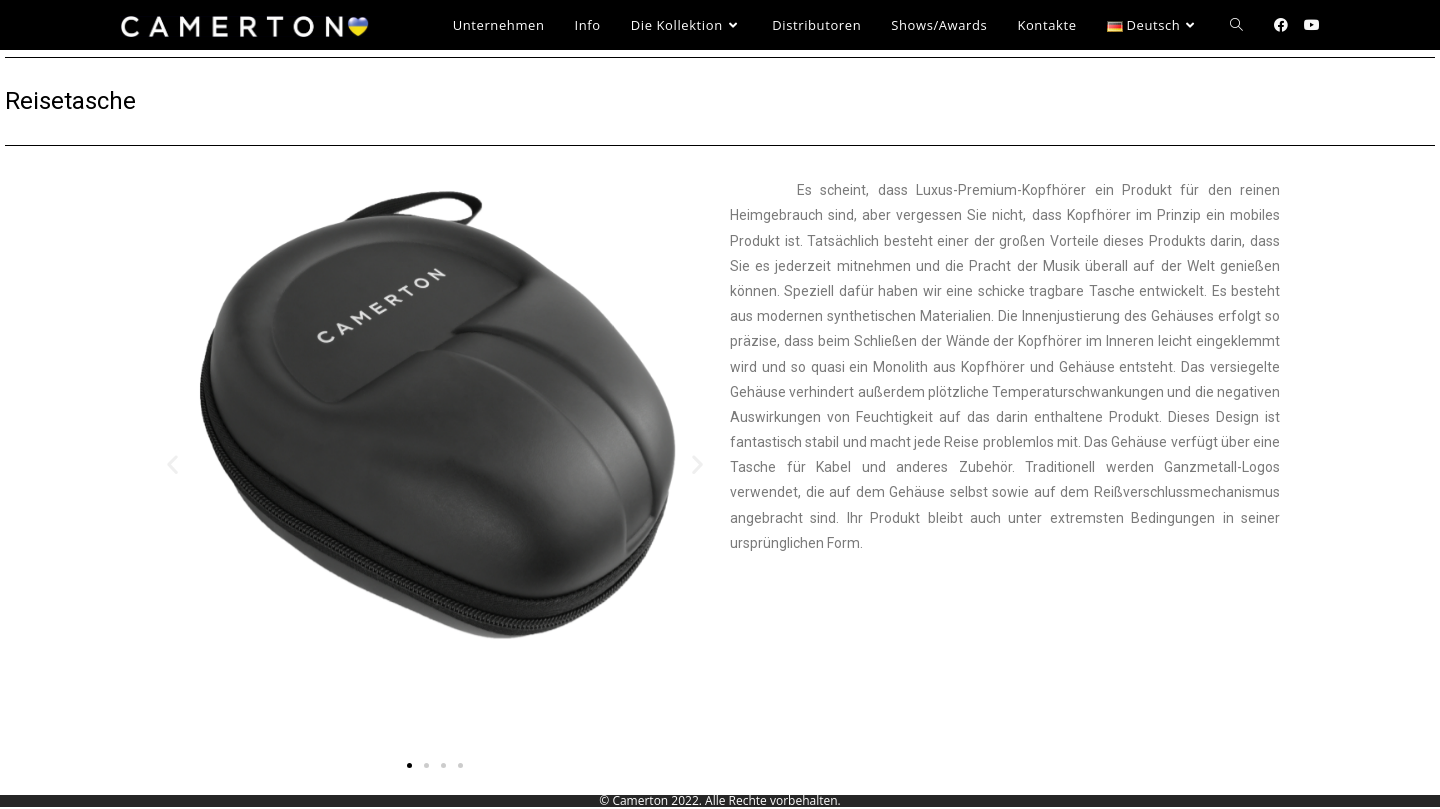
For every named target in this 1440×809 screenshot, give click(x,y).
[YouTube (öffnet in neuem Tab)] (1312, 25)
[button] (172, 464)
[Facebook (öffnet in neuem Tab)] (1281, 25)
